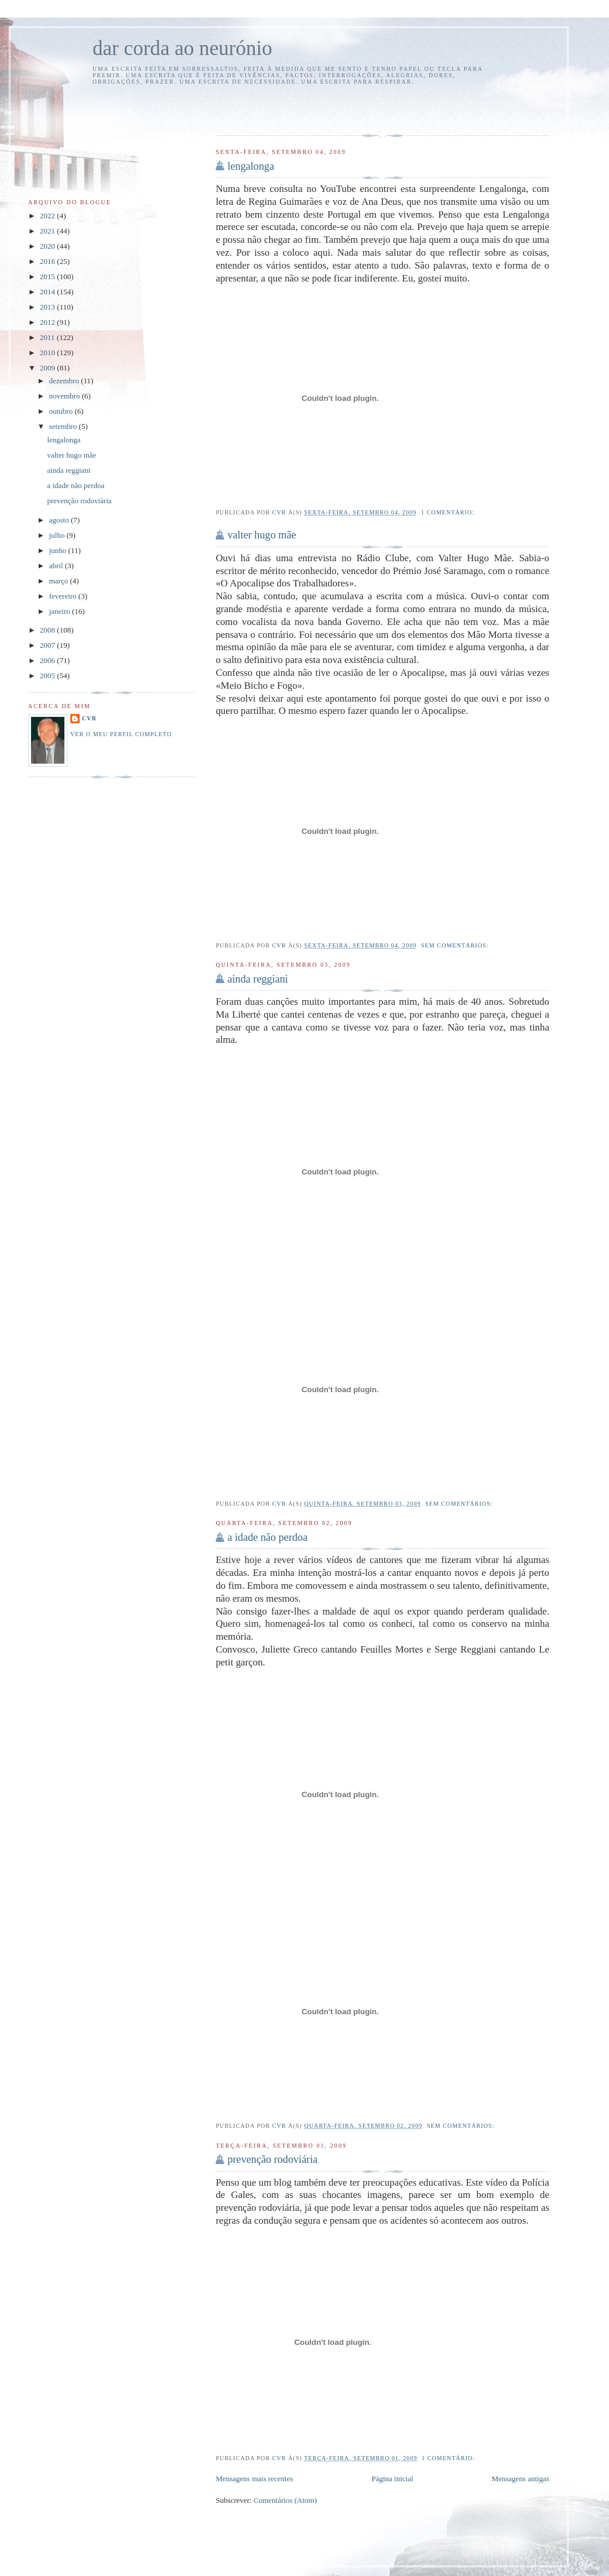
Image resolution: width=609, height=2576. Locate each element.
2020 (48, 246)
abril (57, 565)
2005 (48, 675)
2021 (48, 230)
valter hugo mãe (261, 535)
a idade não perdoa (267, 1537)
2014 (48, 291)
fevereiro (63, 596)
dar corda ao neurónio (182, 48)
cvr (89, 718)
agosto (60, 520)
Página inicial (392, 2478)
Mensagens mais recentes (254, 2478)
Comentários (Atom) (285, 2500)
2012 (48, 322)
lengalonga (250, 166)
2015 (48, 276)
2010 (48, 352)
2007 (48, 645)
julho (58, 535)
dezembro (65, 380)
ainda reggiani (257, 979)
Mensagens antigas (520, 2478)
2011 (48, 337)
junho (59, 550)
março (59, 580)
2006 (48, 660)
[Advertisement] (284, 108)
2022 (48, 215)
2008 (48, 630)
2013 (48, 307)
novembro (65, 395)
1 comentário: (449, 512)
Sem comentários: (456, 945)
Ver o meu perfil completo (121, 734)
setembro (64, 426)
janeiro (60, 611)
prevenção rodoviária (272, 2159)
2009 (48, 367)
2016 (48, 261)
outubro (62, 411)
